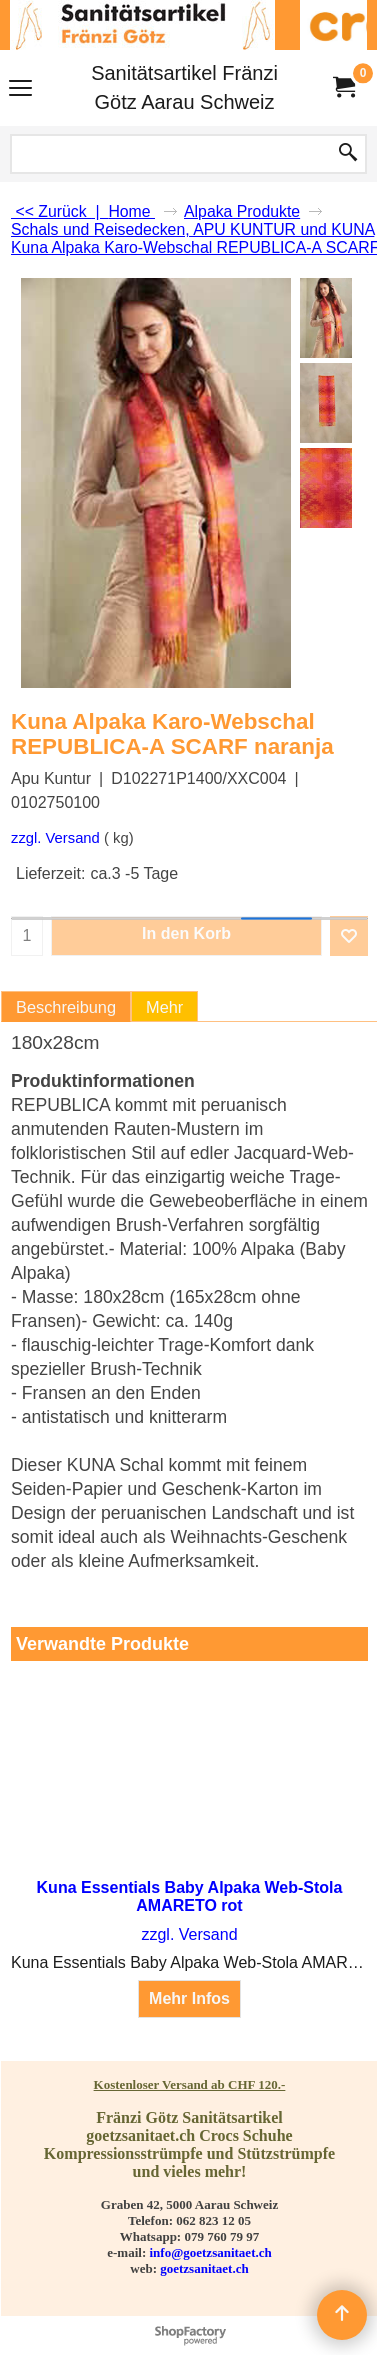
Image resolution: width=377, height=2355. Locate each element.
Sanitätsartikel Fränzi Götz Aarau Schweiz (184, 87)
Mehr (164, 1007)
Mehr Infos (189, 1998)
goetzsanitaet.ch (204, 2268)
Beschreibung (66, 1007)
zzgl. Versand (55, 838)
